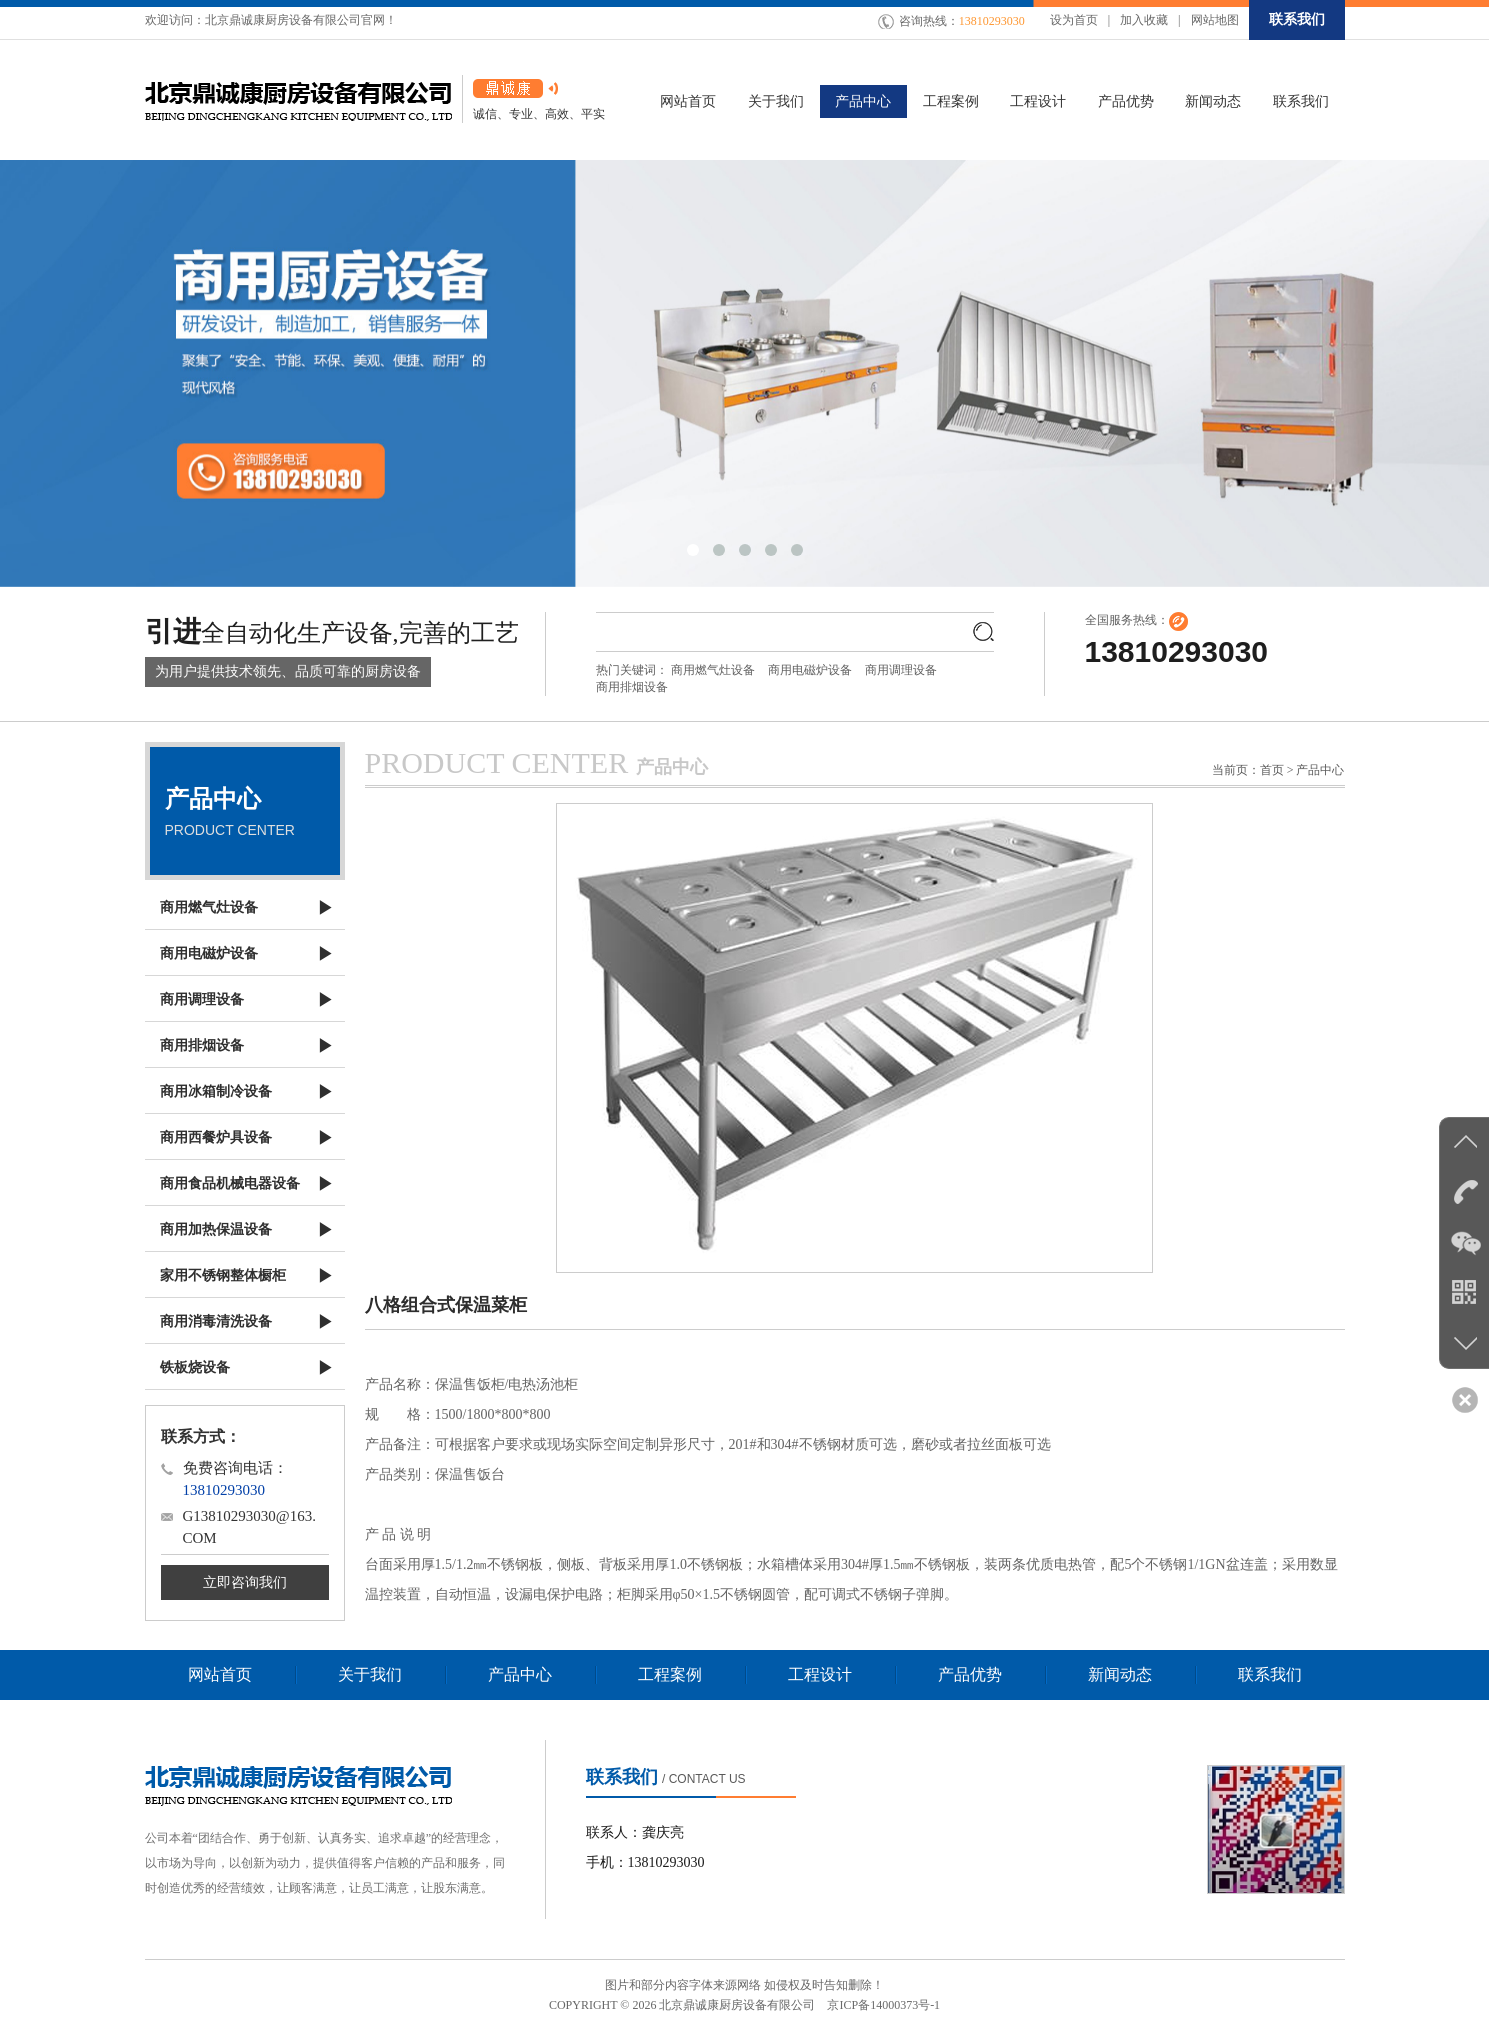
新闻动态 (1120, 1674)
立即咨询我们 (245, 1582)
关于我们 (370, 1674)
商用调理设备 (901, 670)
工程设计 (820, 1674)
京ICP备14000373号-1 (883, 2005)
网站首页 (220, 1674)
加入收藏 (1144, 20)
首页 (1272, 770)
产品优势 (970, 1674)
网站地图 (1215, 20)
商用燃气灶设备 (713, 670)
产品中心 (520, 1674)
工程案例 (670, 1674)
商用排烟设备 (632, 687)
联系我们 (1297, 19)
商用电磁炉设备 (810, 670)
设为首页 (1074, 20)
